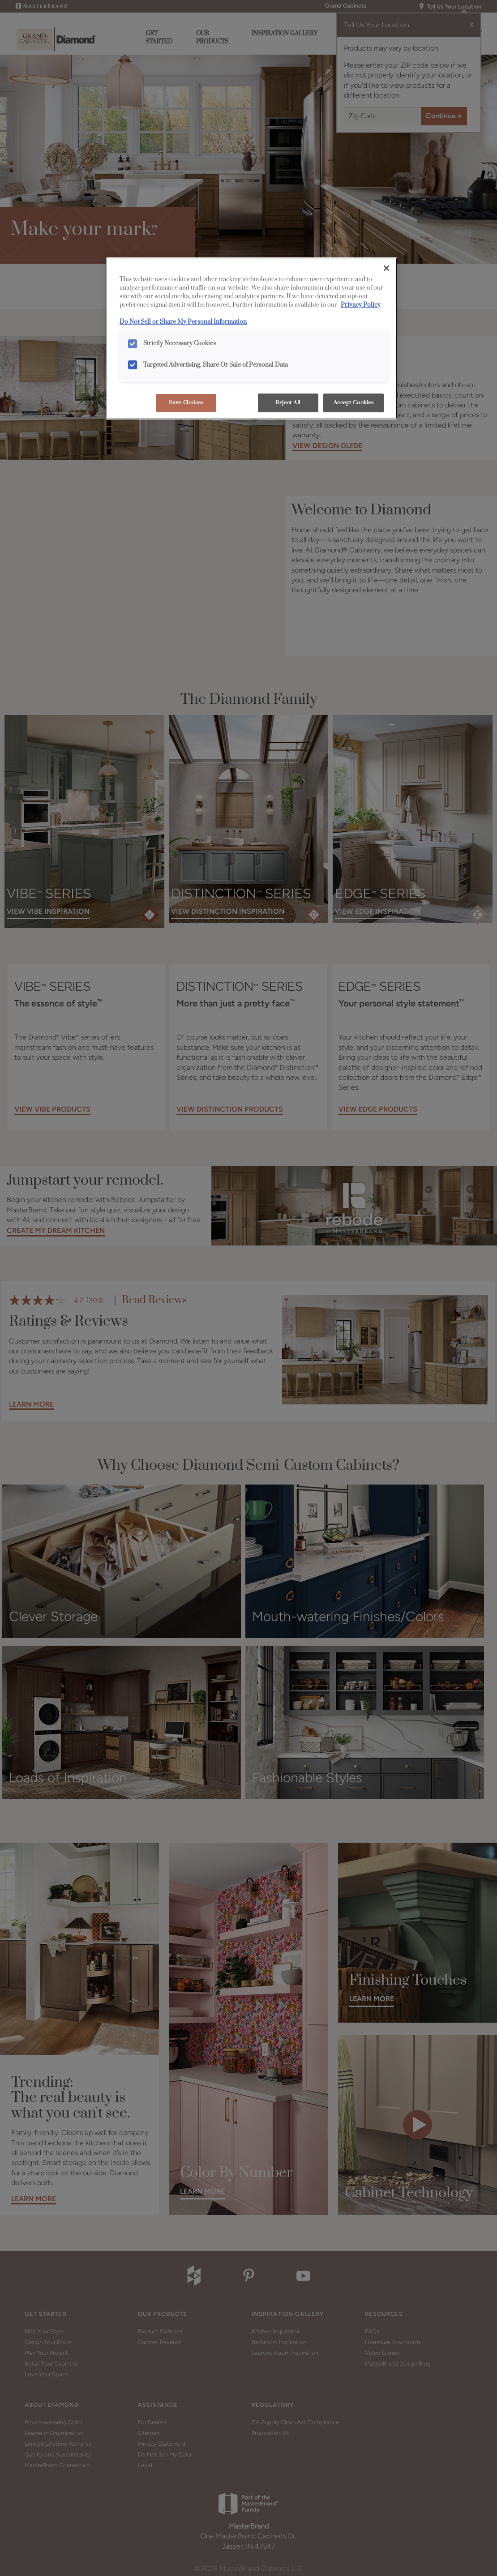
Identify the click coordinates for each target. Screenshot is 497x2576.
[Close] (386, 268)
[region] (251, 338)
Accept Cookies (354, 402)
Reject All (287, 402)
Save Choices (186, 402)
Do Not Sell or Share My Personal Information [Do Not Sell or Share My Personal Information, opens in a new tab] (183, 322)
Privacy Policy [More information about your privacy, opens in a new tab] (361, 305)
